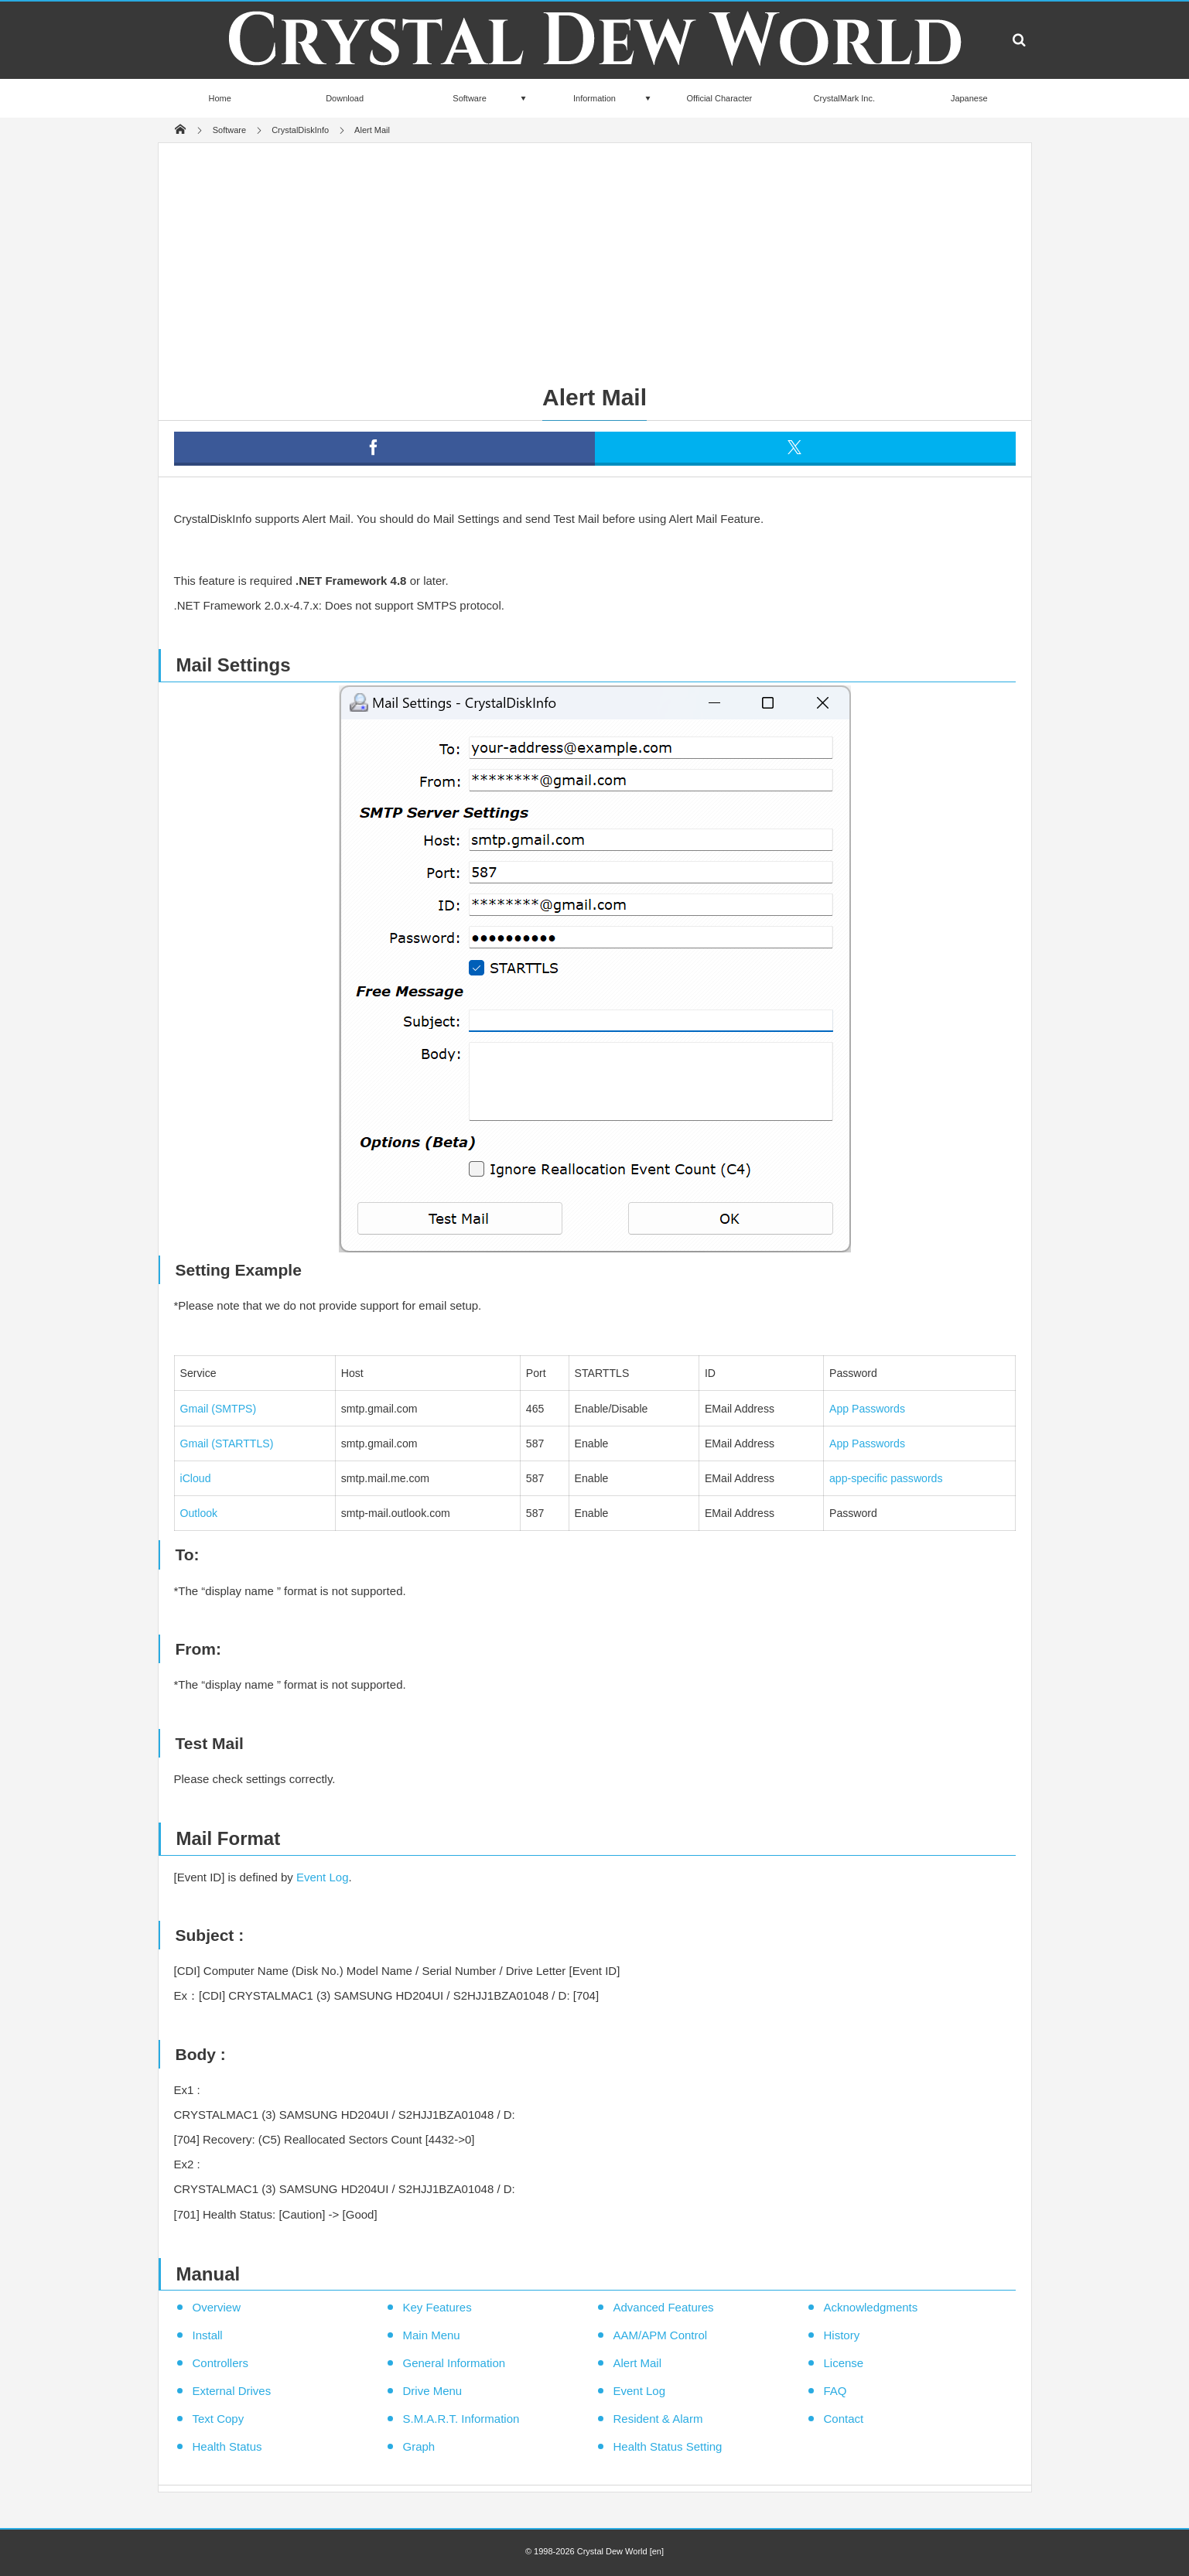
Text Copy (218, 2418)
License (844, 2362)
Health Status (227, 2446)
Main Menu (431, 2335)
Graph (419, 2446)
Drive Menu (433, 2390)
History (842, 2335)
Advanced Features (663, 2307)
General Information (454, 2362)
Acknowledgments (871, 2307)
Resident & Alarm (658, 2418)
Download (345, 98)
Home (220, 98)
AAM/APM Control (660, 2335)
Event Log (322, 1877)
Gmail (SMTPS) (218, 1408)
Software (469, 98)
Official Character (720, 98)
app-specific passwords (885, 1478)
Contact (844, 2418)
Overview (217, 2307)
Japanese (969, 98)
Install (208, 2335)
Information (594, 98)
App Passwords (867, 1408)
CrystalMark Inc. (844, 98)
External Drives (232, 2390)
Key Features (437, 2307)
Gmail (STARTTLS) (227, 1443)
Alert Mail (637, 2362)
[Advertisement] (595, 259)
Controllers (221, 2362)
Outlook (199, 1513)
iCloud (195, 1478)
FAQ (835, 2390)
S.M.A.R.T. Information (461, 2418)
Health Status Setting (668, 2446)
